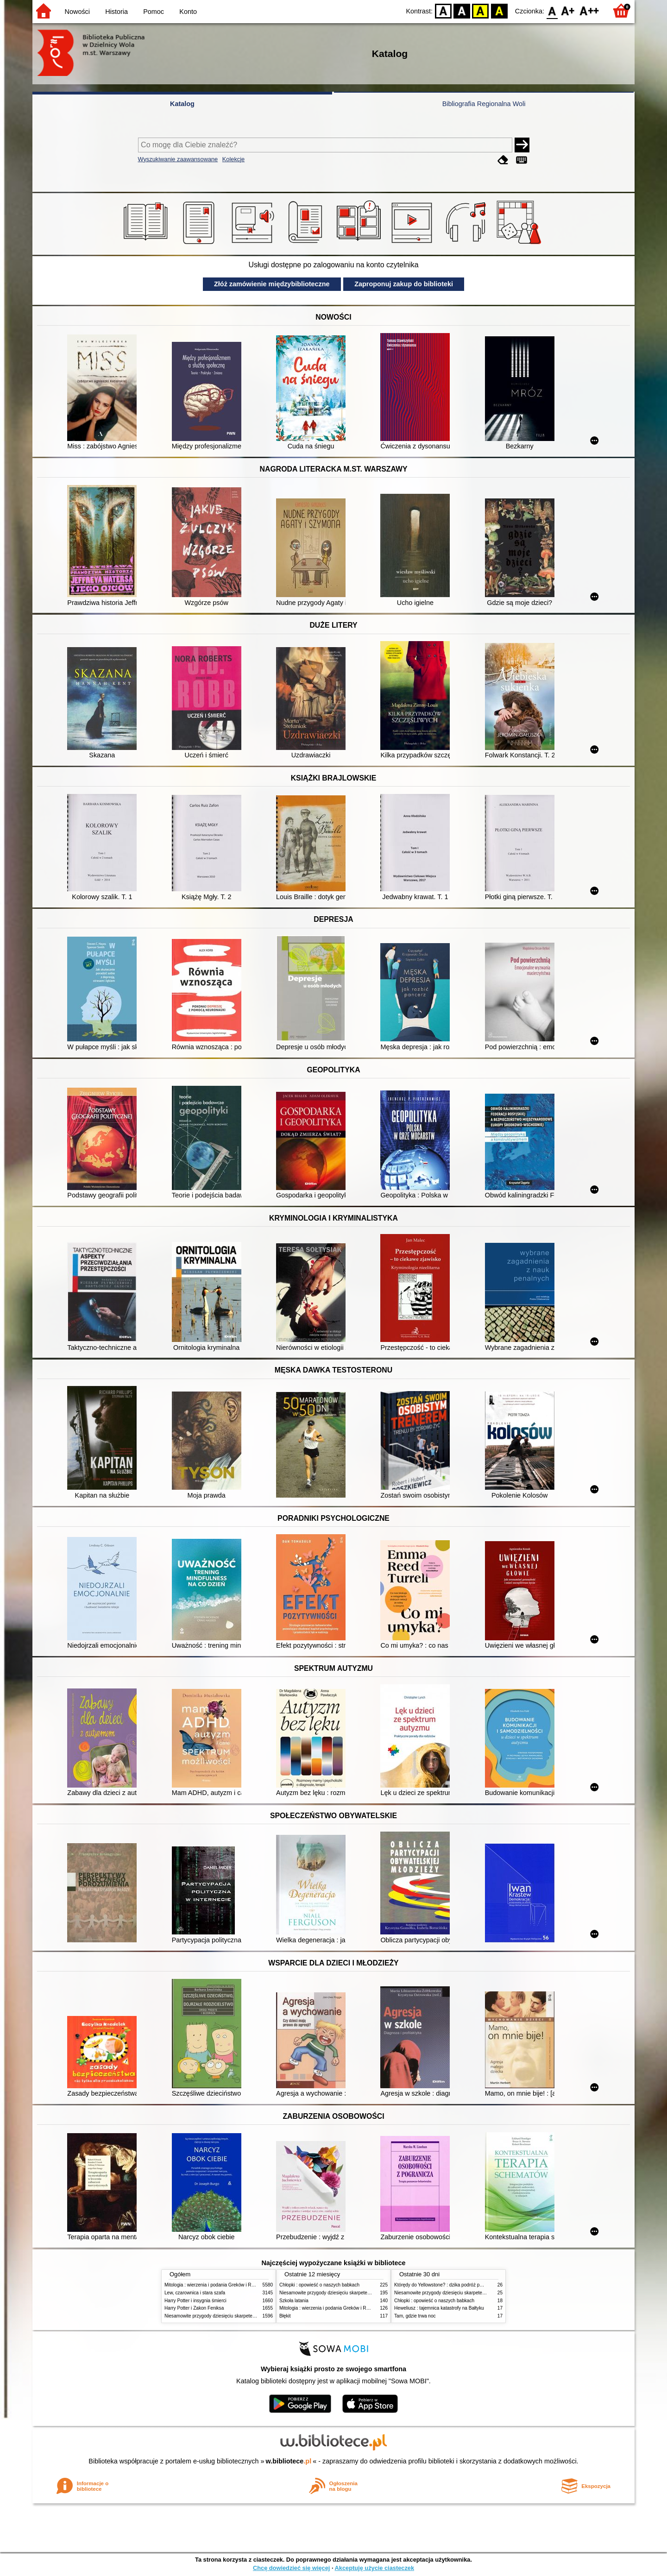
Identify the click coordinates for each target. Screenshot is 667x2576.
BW (462, 10)
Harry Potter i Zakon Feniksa (194, 2308)
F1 (568, 10)
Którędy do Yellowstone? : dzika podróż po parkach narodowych (460, 2284)
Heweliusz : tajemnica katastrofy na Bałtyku (439, 2308)
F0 (551, 10)
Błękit (285, 2315)
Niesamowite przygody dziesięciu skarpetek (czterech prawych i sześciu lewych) (247, 2315)
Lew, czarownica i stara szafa (194, 2292)
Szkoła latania (293, 2300)
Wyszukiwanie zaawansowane (178, 159)
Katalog (182, 103)
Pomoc (153, 11)
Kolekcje (233, 159)
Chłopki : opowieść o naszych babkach (319, 2284)
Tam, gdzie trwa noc (415, 2315)
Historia (116, 11)
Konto (188, 11)
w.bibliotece (289, 2461)
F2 (589, 10)
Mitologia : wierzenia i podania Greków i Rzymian (215, 2284)
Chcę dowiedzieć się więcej (291, 2567)
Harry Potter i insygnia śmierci (195, 2300)
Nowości (77, 11)
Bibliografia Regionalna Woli (484, 103)
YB (480, 10)
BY (499, 10)
